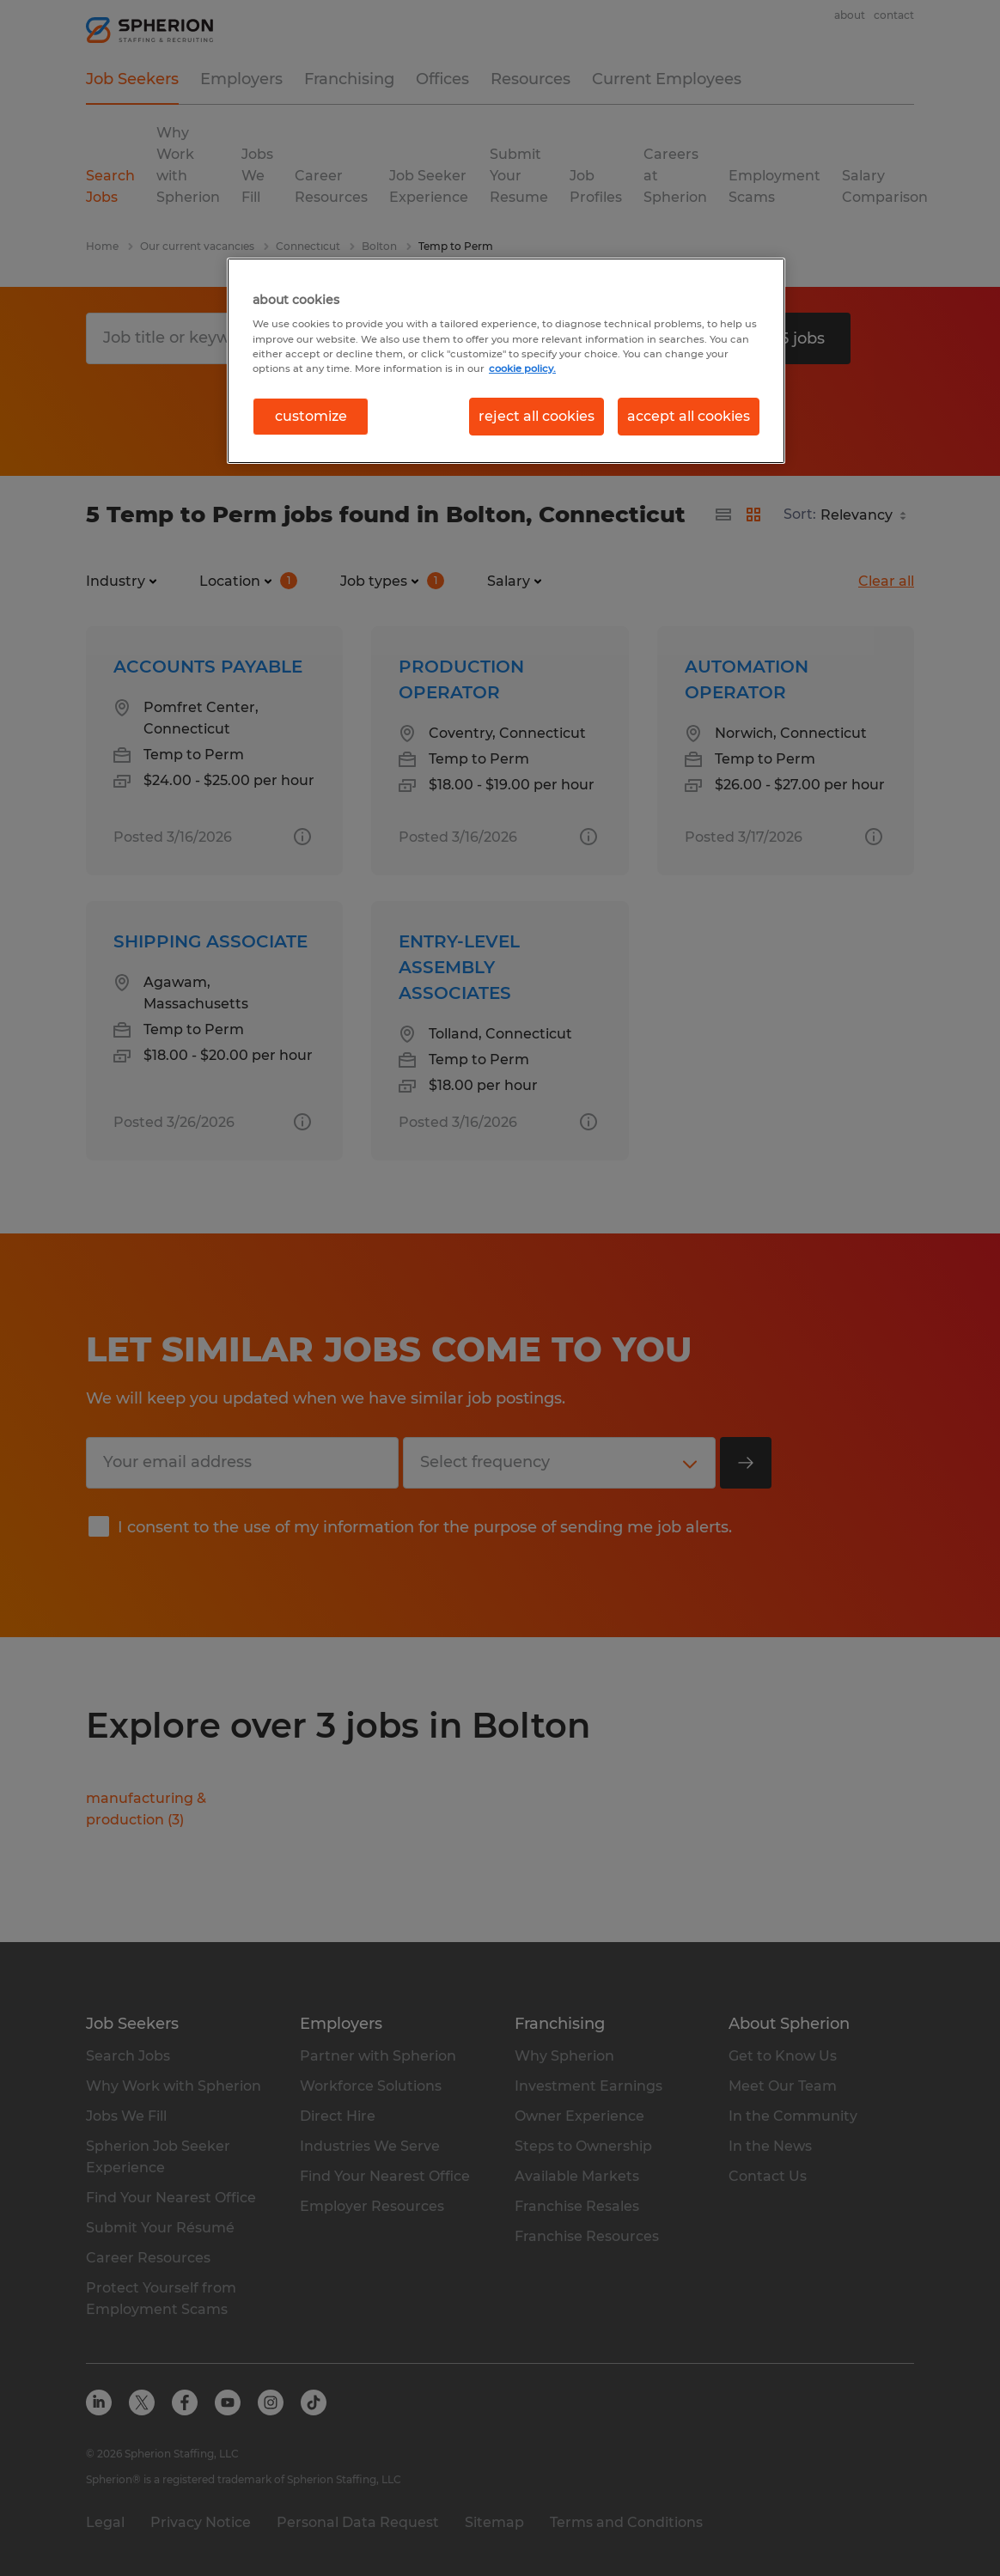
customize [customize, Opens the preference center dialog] (311, 416)
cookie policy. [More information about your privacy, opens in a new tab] (522, 368)
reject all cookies (537, 416)
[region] (506, 361)
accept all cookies (688, 416)
